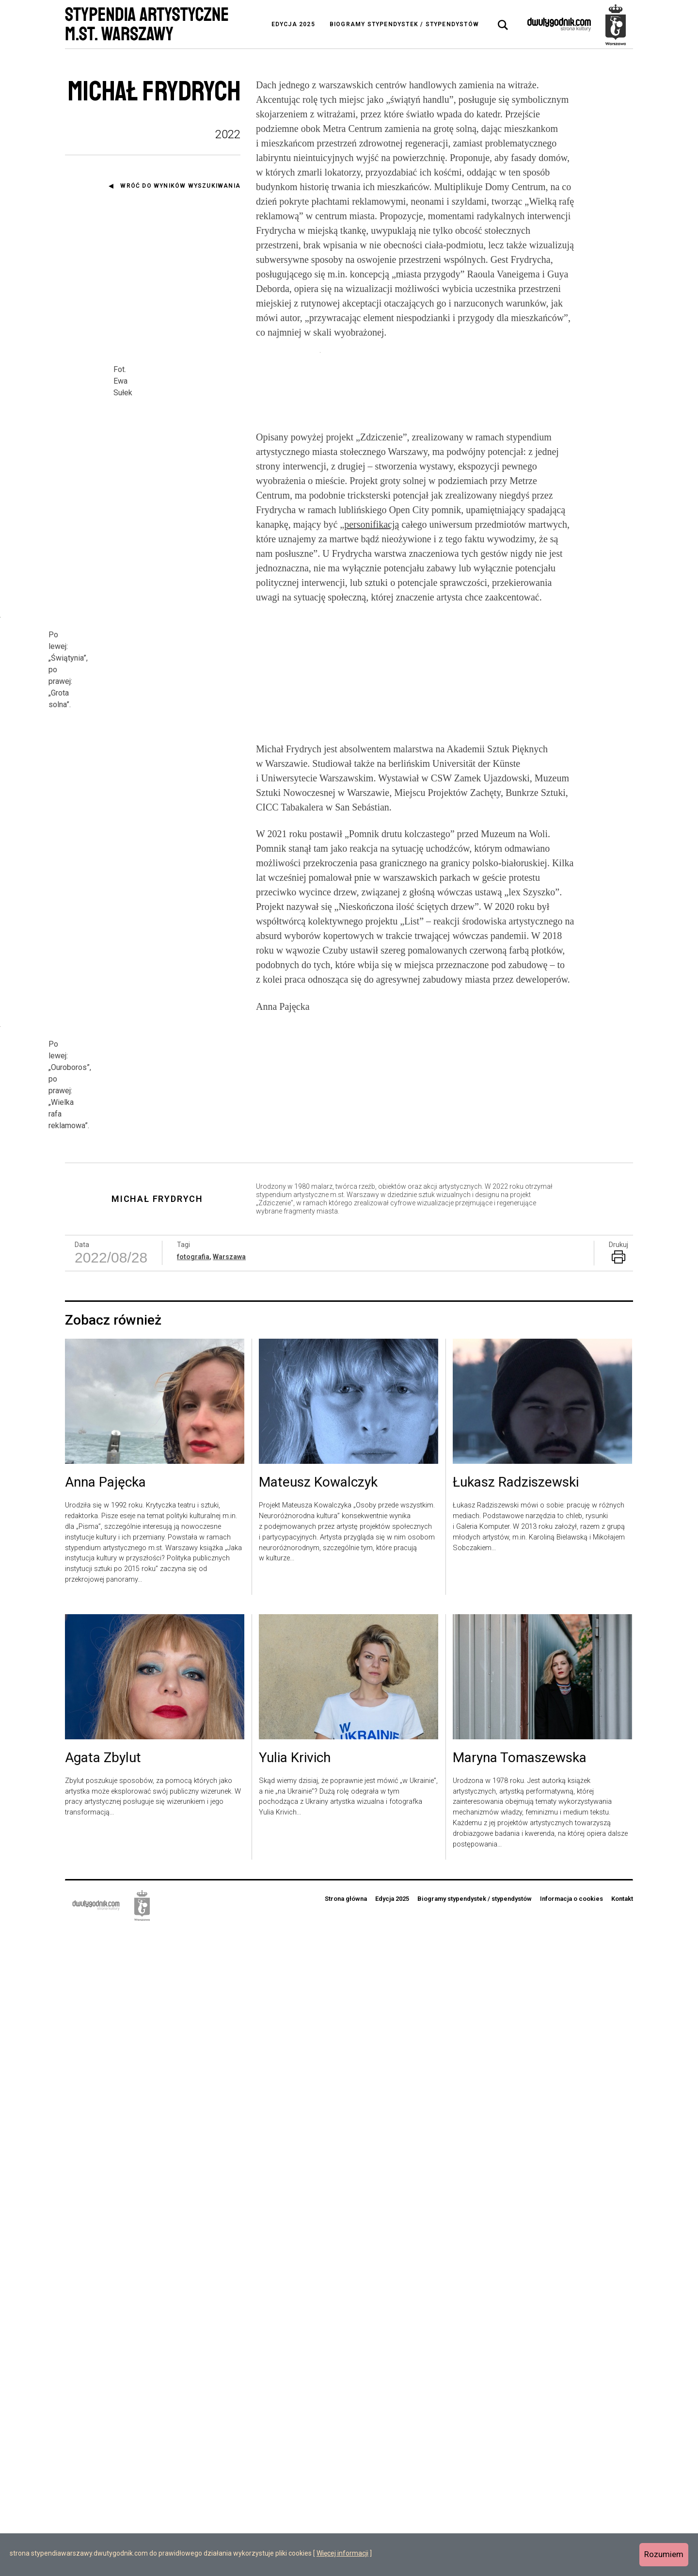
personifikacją (371, 800)
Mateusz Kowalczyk (318, 2128)
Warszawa (229, 1902)
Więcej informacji (342, 2553)
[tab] (503, 25)
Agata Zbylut (103, 2404)
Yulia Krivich (295, 2404)
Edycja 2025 (293, 24)
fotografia (193, 1902)
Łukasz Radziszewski (516, 2128)
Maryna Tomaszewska (520, 2404)
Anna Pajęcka (105, 2128)
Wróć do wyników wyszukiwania (180, 185)
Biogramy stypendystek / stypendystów (404, 24)
